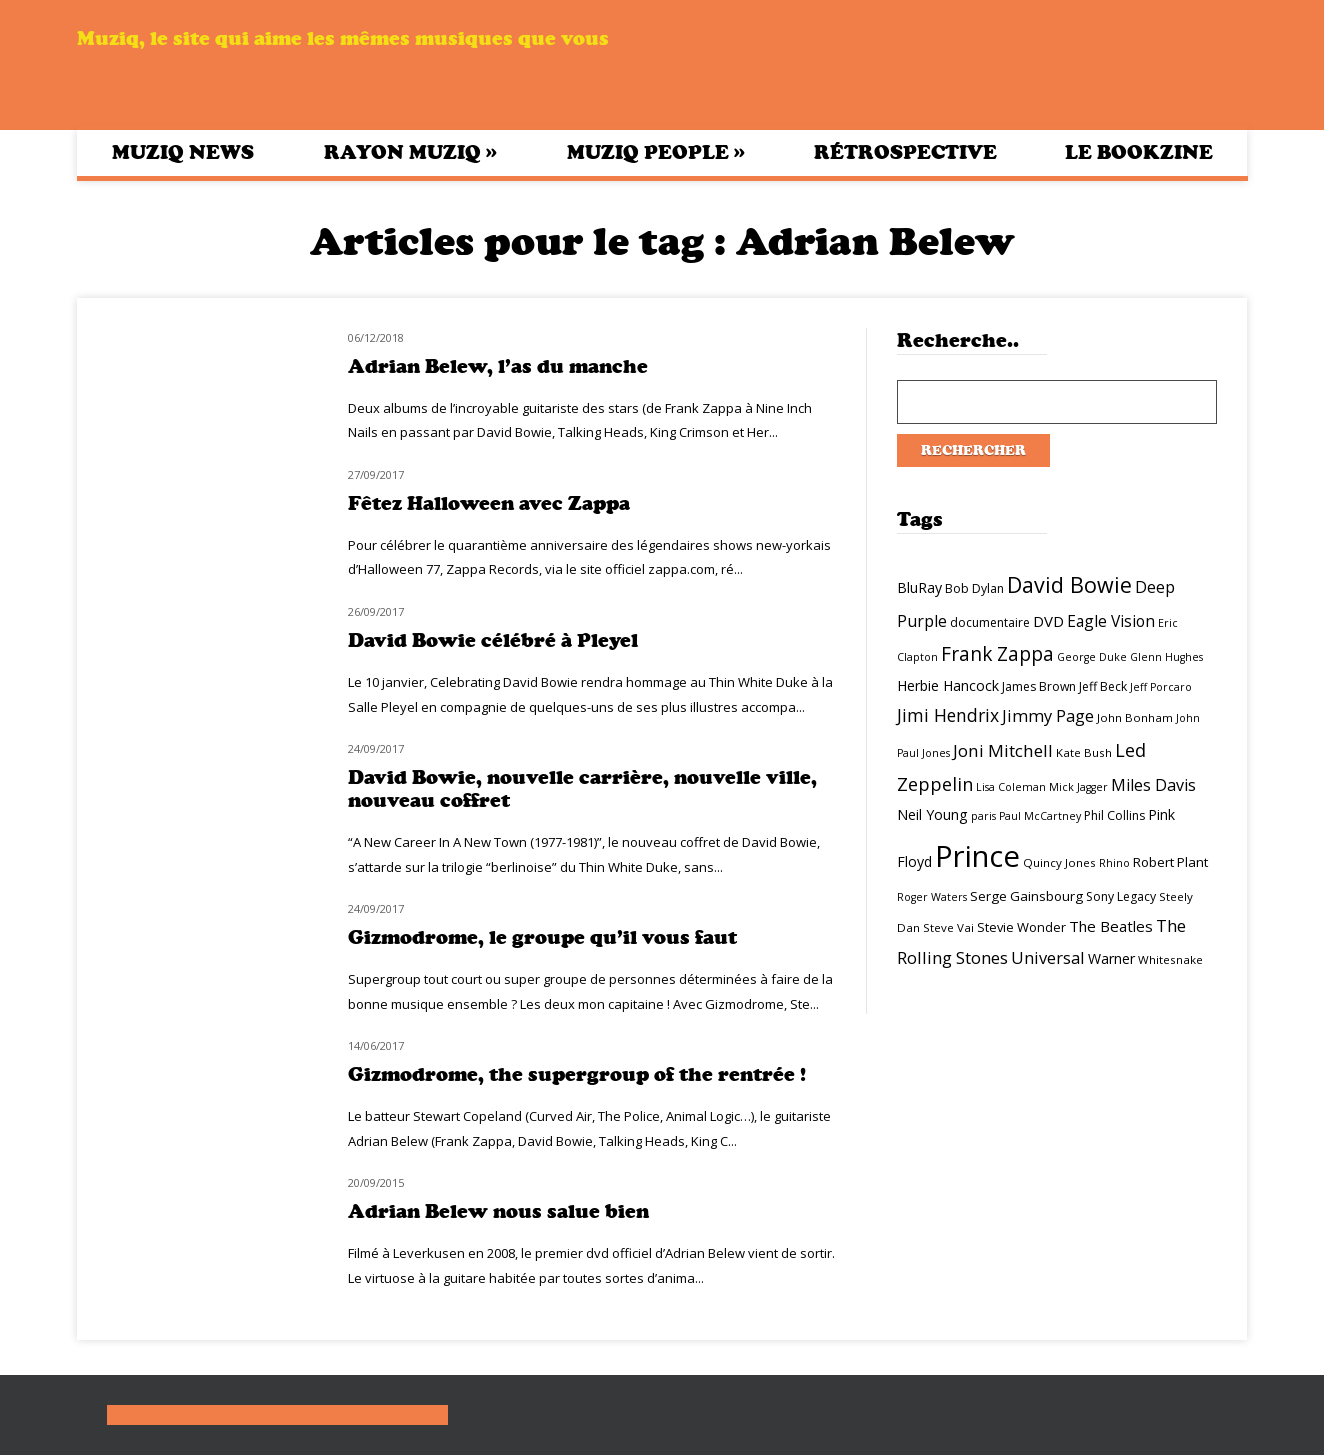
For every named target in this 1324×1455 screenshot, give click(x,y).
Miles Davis (1153, 785)
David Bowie (1069, 584)
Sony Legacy (1121, 896)
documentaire (990, 622)
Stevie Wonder (1021, 927)
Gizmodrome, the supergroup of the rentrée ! (577, 1074)
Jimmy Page (1048, 715)
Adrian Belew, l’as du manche (498, 366)
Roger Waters (932, 897)
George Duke (1092, 657)
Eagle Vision (1111, 621)
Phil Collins (1114, 815)
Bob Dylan (974, 588)
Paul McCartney (1040, 816)
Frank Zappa (997, 654)
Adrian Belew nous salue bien (498, 1211)
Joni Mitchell (1003, 750)
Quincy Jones (1059, 862)
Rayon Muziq (410, 152)
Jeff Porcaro (1161, 687)
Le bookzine (1139, 152)
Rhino (1114, 863)
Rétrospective (905, 152)
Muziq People (656, 152)
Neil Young (932, 814)
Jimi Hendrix (948, 715)
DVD (1048, 621)
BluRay (919, 587)
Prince (977, 856)
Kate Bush (1084, 752)
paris (983, 816)
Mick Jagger (1078, 787)
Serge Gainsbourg (1026, 896)
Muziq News (183, 152)
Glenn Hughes (1166, 657)
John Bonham (1135, 717)
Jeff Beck (1103, 686)
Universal (1048, 957)
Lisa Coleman (1011, 787)
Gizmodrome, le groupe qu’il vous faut (542, 937)
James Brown (1039, 686)
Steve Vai (948, 927)
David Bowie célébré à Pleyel (493, 640)
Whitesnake (1170, 959)
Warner (1111, 958)
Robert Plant (1170, 862)
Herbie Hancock (948, 685)
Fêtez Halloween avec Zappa (489, 503)
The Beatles (1111, 926)
